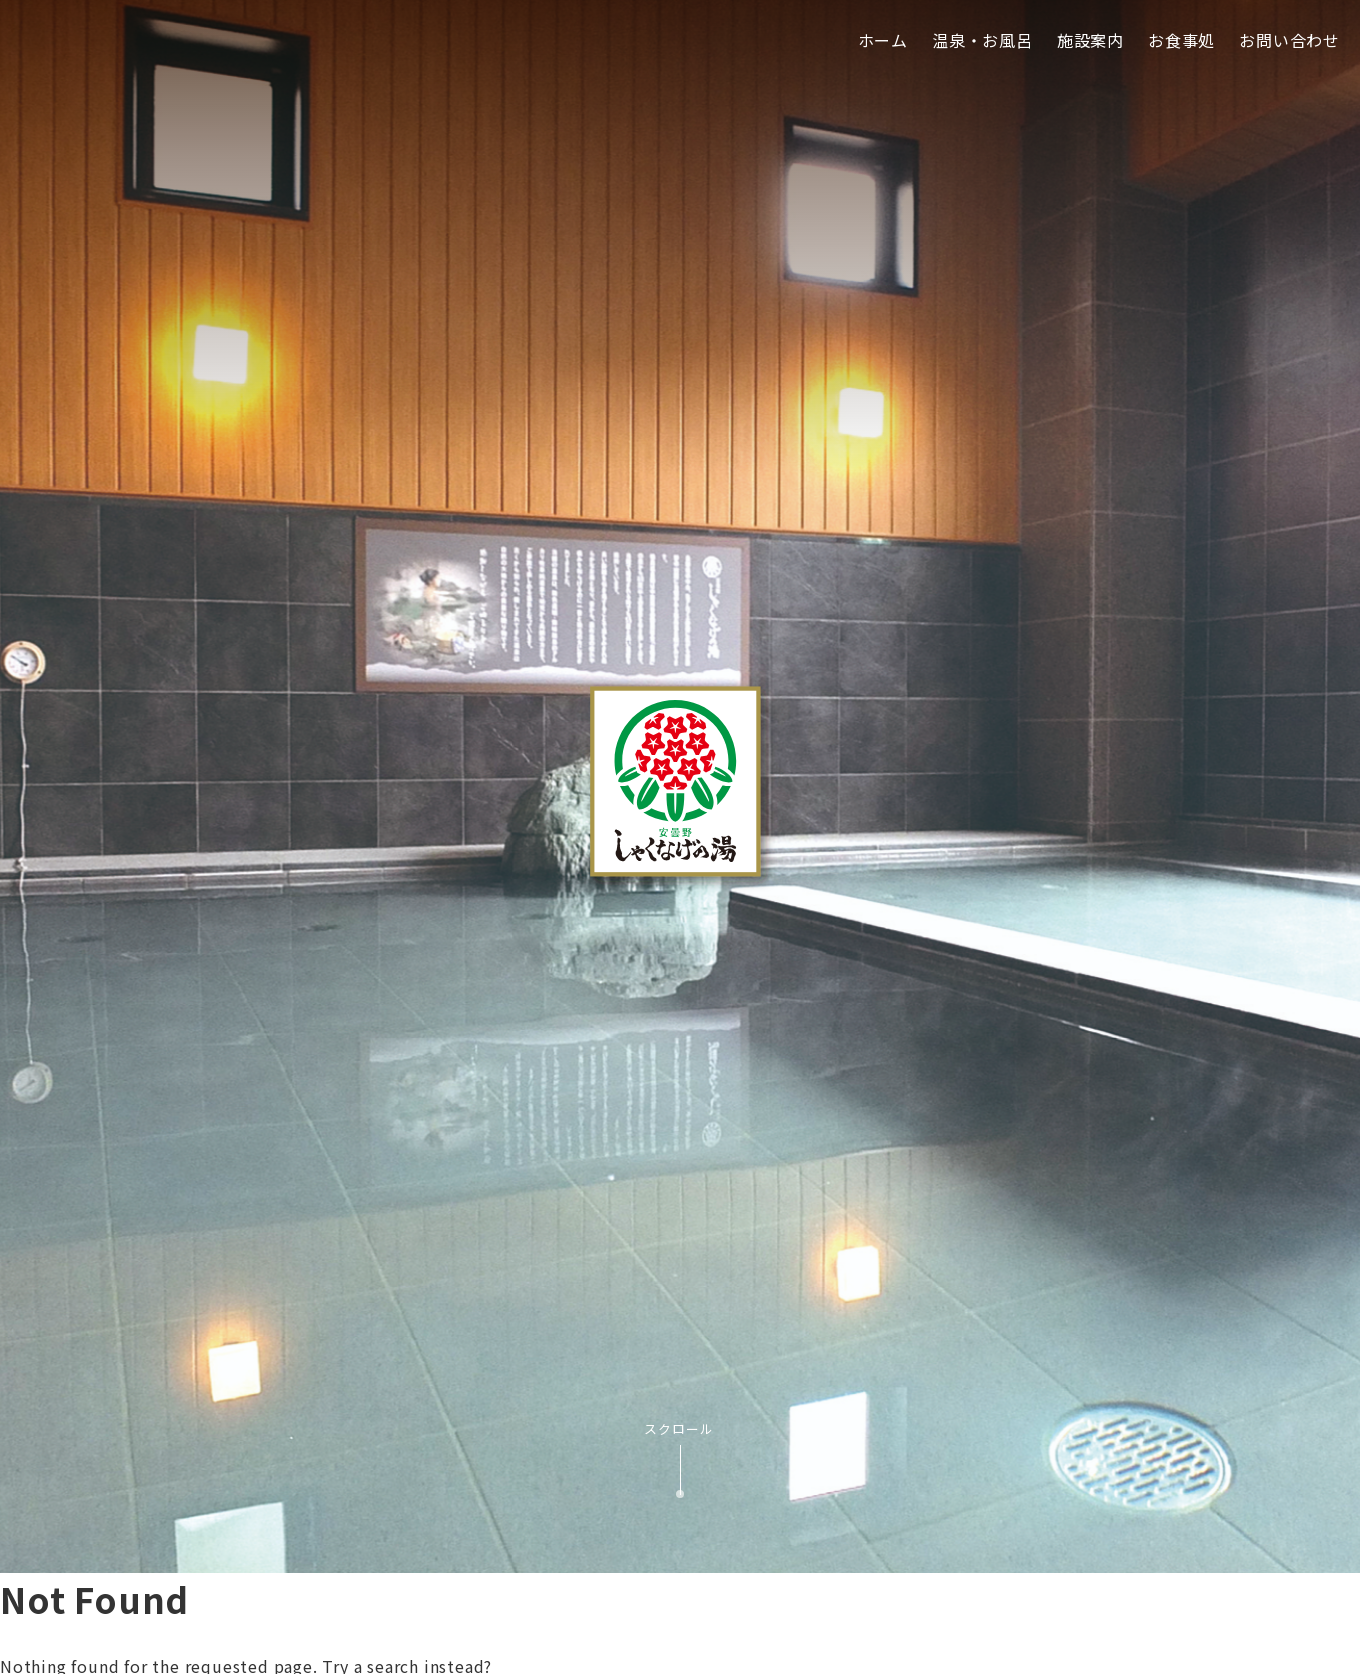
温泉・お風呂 (982, 40)
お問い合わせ (1289, 40)
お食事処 (1181, 40)
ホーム (883, 40)
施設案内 (1090, 40)
